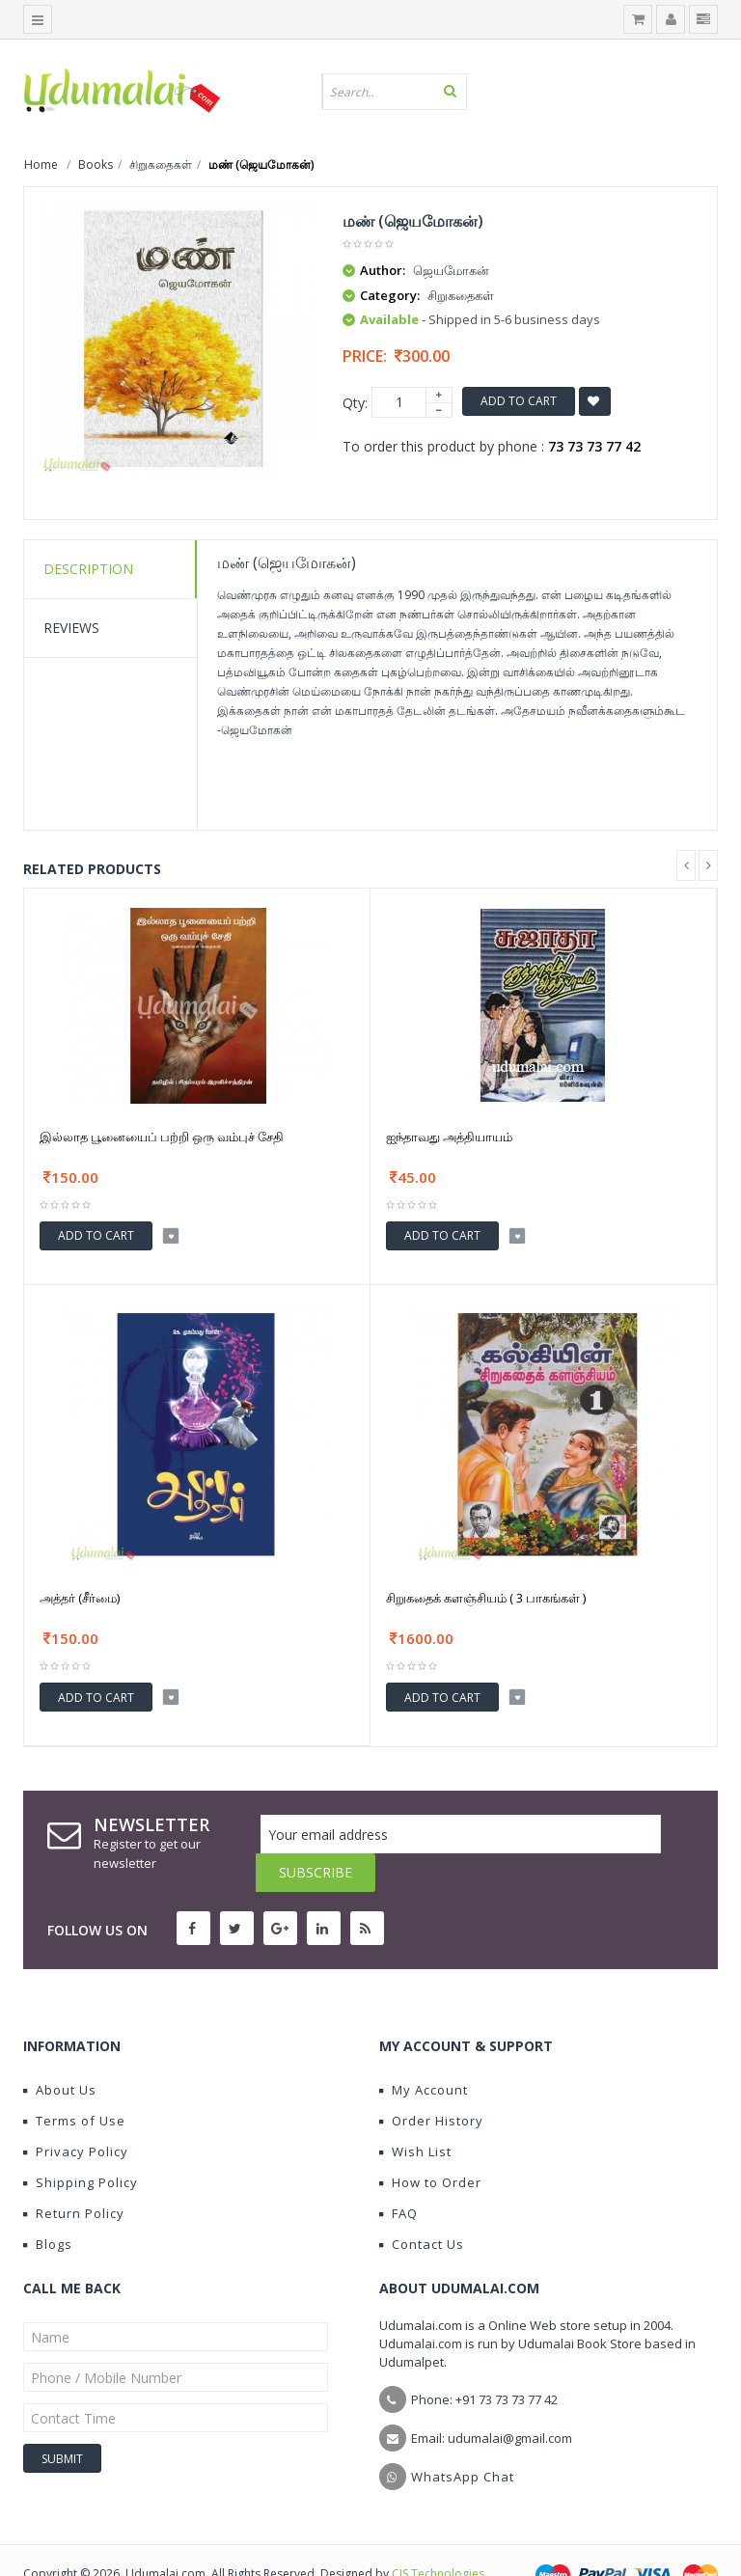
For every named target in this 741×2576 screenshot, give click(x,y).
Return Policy (73, 2174)
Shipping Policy (80, 2143)
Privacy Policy (75, 2113)
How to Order (430, 2143)
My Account (423, 2051)
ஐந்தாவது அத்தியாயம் (449, 1136)
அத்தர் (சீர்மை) (80, 1597)
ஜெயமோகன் (451, 270)
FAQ (398, 2174)
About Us (59, 2051)
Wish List (415, 2113)
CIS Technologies (438, 2535)
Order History (431, 2082)
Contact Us (421, 2205)
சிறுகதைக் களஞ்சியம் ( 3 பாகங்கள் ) (486, 1597)
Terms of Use (74, 2082)
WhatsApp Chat (462, 2438)
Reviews (71, 627)
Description (88, 569)
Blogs (47, 2205)
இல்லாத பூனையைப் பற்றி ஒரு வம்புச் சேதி (162, 1136)
